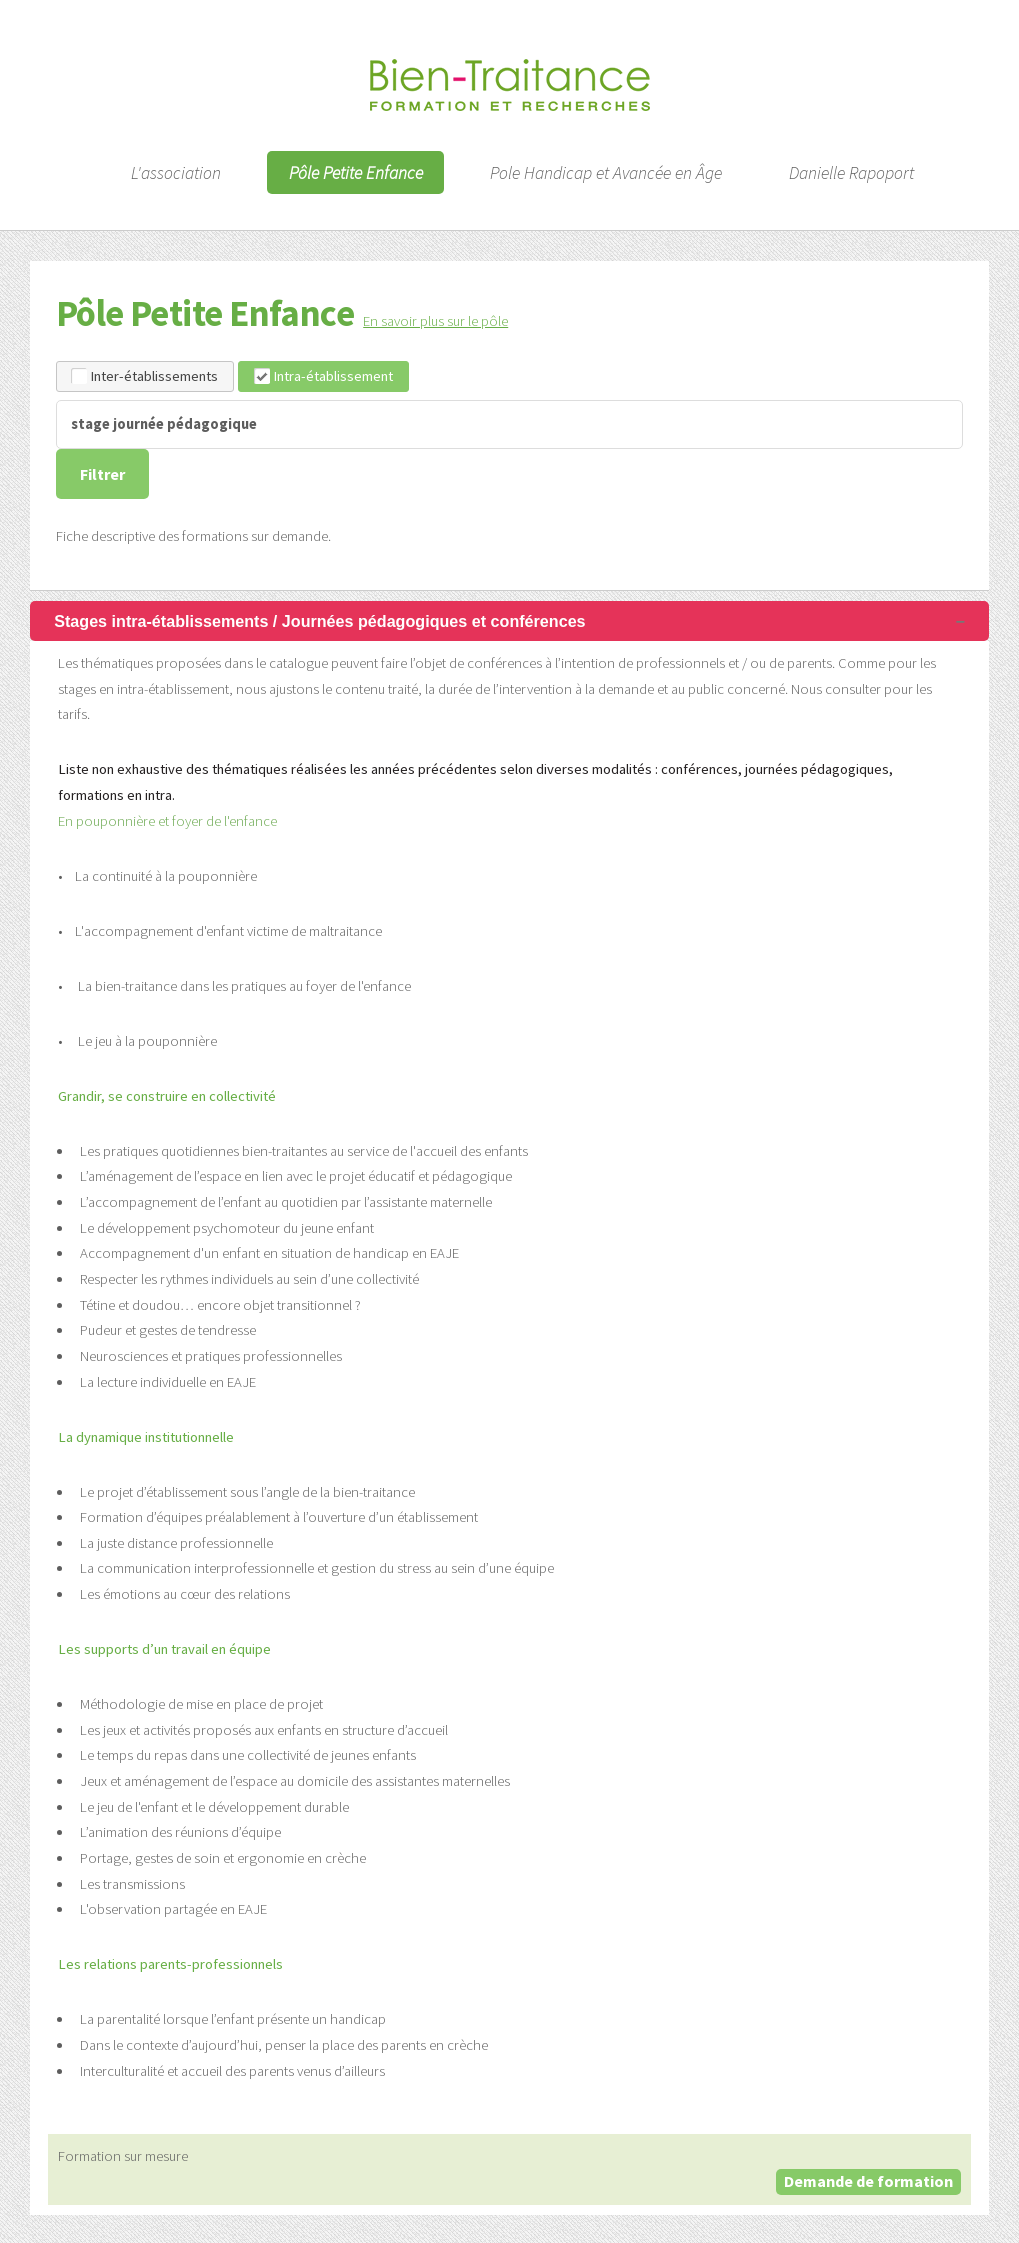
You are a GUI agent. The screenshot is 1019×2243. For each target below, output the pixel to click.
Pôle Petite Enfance (356, 172)
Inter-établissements (144, 376)
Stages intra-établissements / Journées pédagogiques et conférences (319, 621)
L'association (176, 172)
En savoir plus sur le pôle (435, 321)
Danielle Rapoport (851, 172)
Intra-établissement (323, 376)
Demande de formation (868, 2181)
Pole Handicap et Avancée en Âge (606, 172)
